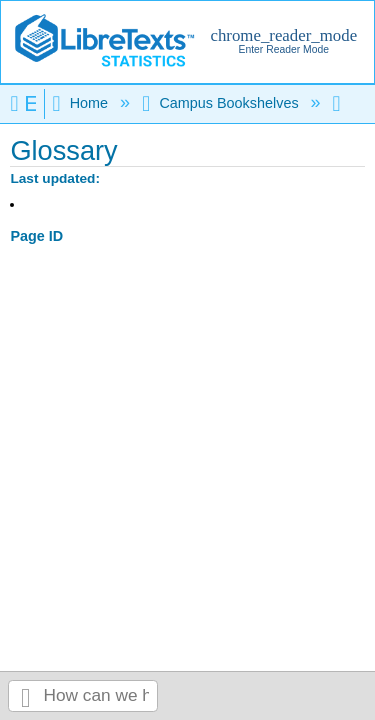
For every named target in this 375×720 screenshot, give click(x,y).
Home (82, 103)
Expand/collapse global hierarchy (27, 103)
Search (26, 696)
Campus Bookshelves (222, 103)
